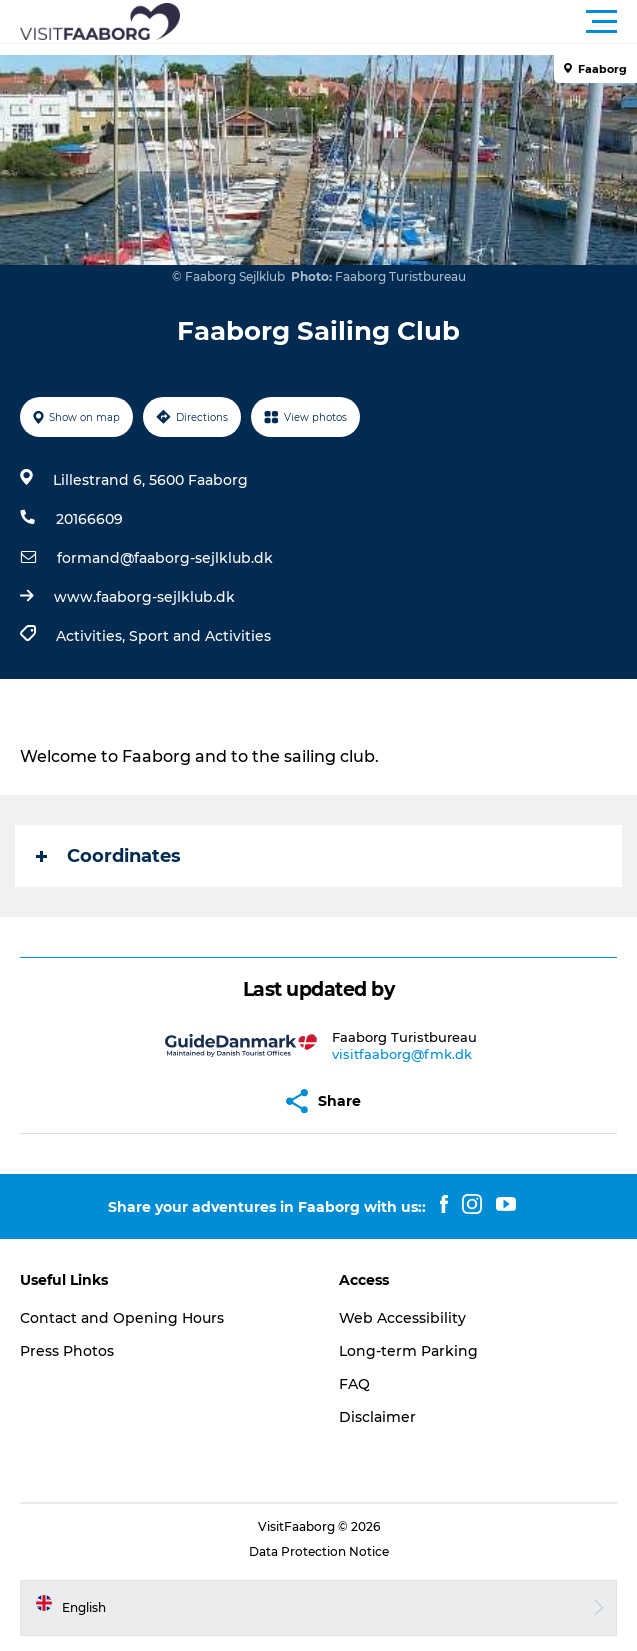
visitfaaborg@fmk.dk (402, 1054)
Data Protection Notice (319, 1551)
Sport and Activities (200, 636)
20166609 (89, 519)
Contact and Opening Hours (122, 1318)
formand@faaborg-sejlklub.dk (165, 558)
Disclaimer (377, 1417)
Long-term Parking (408, 1351)
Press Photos (67, 1351)
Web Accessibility (402, 1318)
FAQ (354, 1384)
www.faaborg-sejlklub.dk (144, 597)
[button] (408, 22)
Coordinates (108, 856)
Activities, (92, 636)
